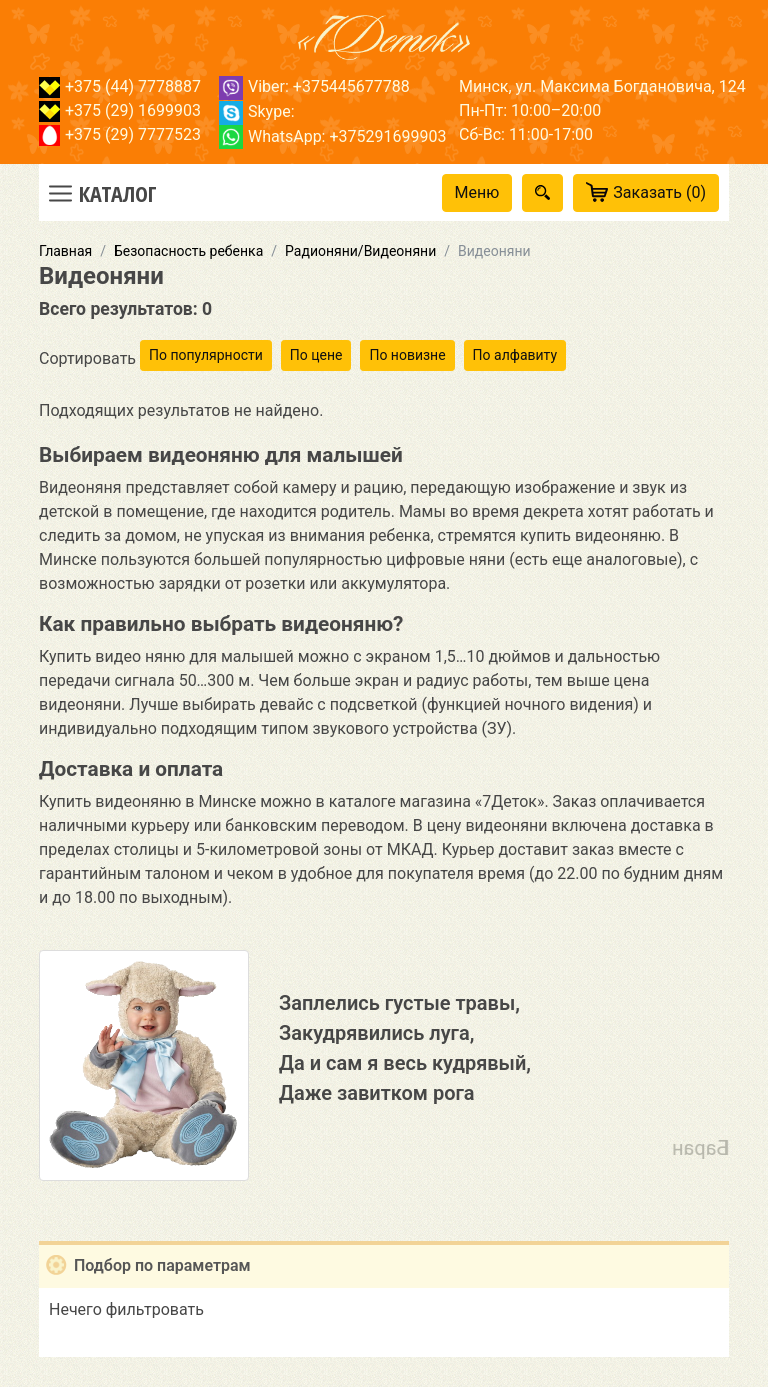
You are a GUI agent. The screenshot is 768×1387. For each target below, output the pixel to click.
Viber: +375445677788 (314, 86)
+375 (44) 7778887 (120, 86)
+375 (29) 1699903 (120, 110)
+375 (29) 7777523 (120, 134)
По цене (316, 355)
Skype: (257, 111)
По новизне (407, 355)
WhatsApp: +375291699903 (332, 136)
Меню (477, 192)
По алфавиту (515, 355)
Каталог (118, 193)
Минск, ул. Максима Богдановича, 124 (602, 86)
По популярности (206, 355)
